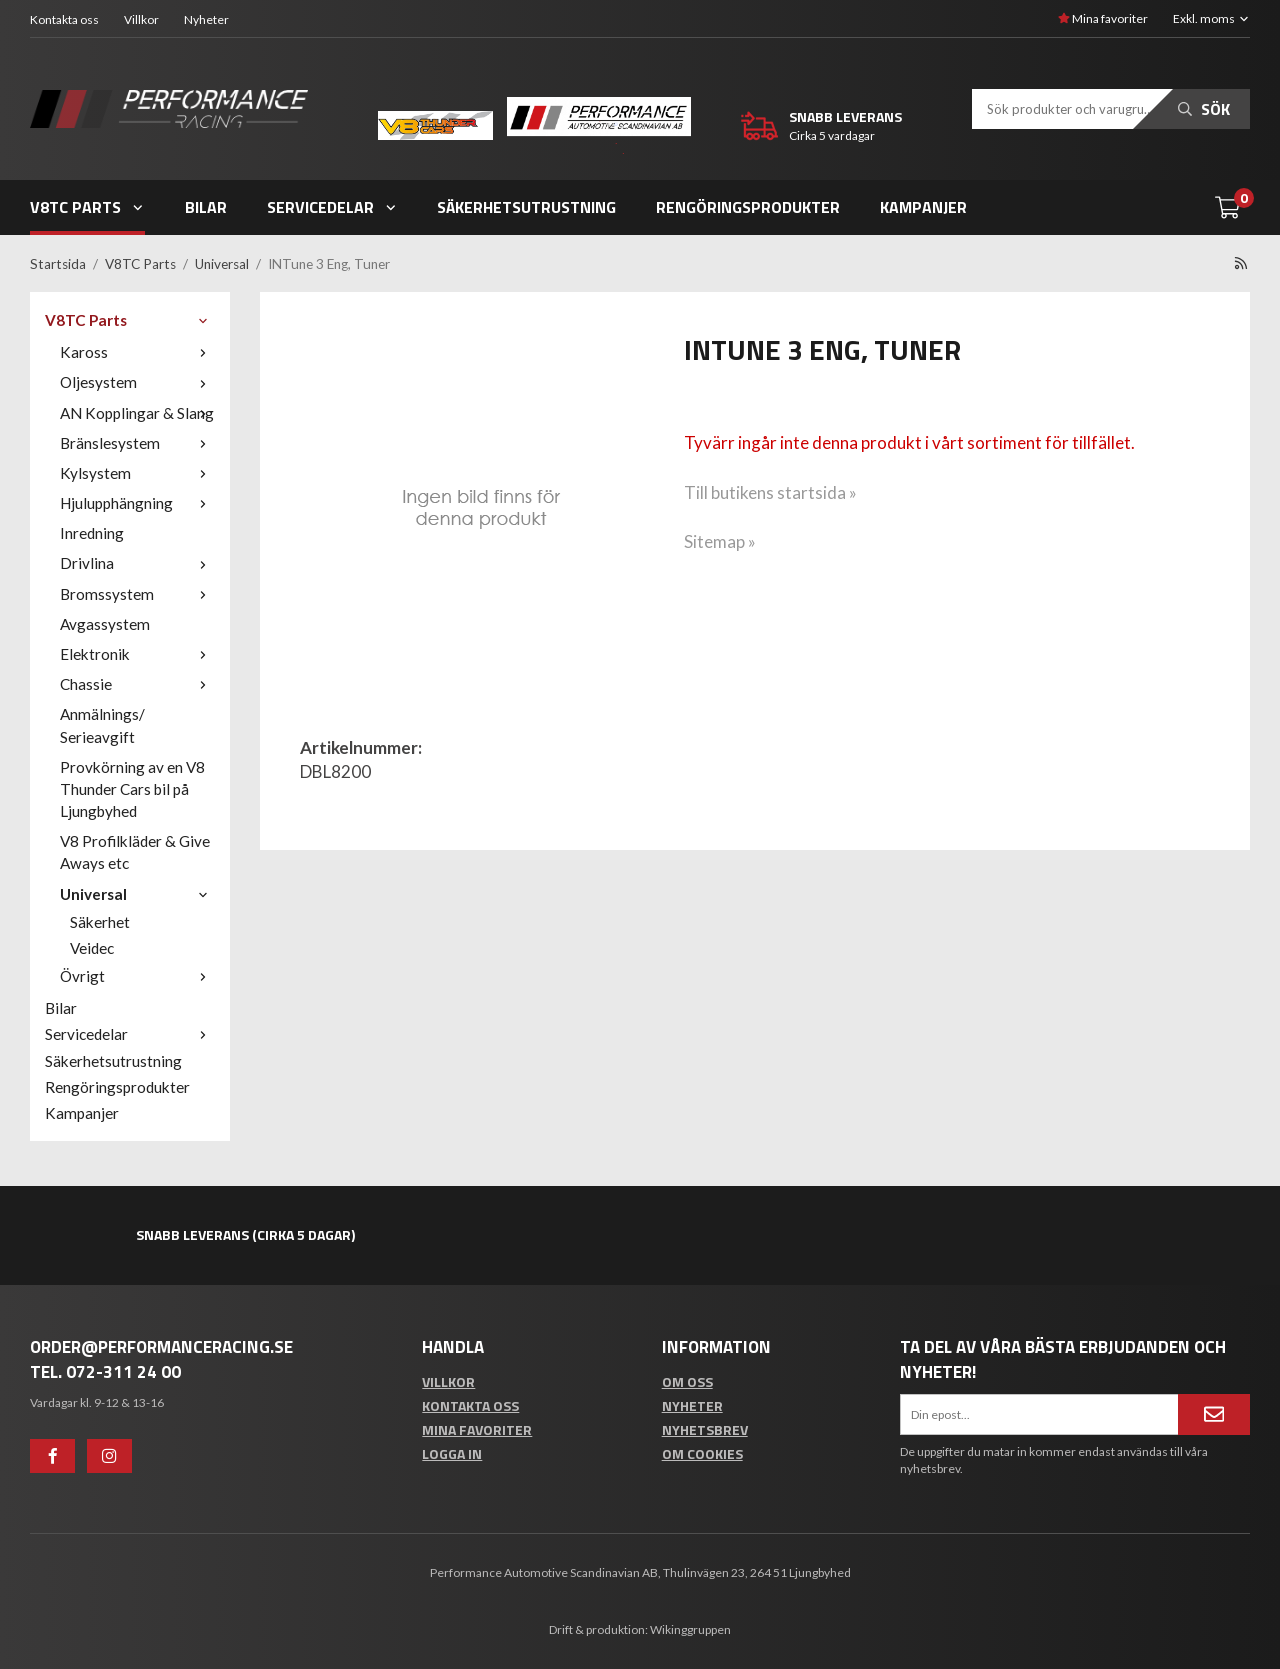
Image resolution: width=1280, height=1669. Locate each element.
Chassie (137, 684)
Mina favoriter (1103, 18)
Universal (137, 894)
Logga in (452, 1453)
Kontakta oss (64, 19)
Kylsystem (137, 473)
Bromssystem (137, 594)
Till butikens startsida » (770, 492)
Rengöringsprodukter (748, 207)
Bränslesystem (137, 443)
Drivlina (137, 563)
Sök (1204, 109)
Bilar (206, 207)
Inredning (92, 533)
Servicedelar (332, 207)
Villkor (141, 19)
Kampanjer (923, 207)
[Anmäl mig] (1214, 1414)
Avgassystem (105, 624)
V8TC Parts (87, 207)
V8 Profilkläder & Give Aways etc (135, 852)
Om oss (687, 1381)
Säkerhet (100, 922)
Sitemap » (720, 541)
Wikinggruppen (690, 1629)
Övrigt (137, 976)
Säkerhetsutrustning (526, 207)
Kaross (137, 352)
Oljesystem (137, 382)
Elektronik (137, 654)
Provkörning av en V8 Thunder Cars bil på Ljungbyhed (132, 789)
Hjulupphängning (137, 503)
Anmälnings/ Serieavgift (102, 725)
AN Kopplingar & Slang (137, 413)
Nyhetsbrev (705, 1429)
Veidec (92, 948)
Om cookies (702, 1453)
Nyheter (206, 19)
